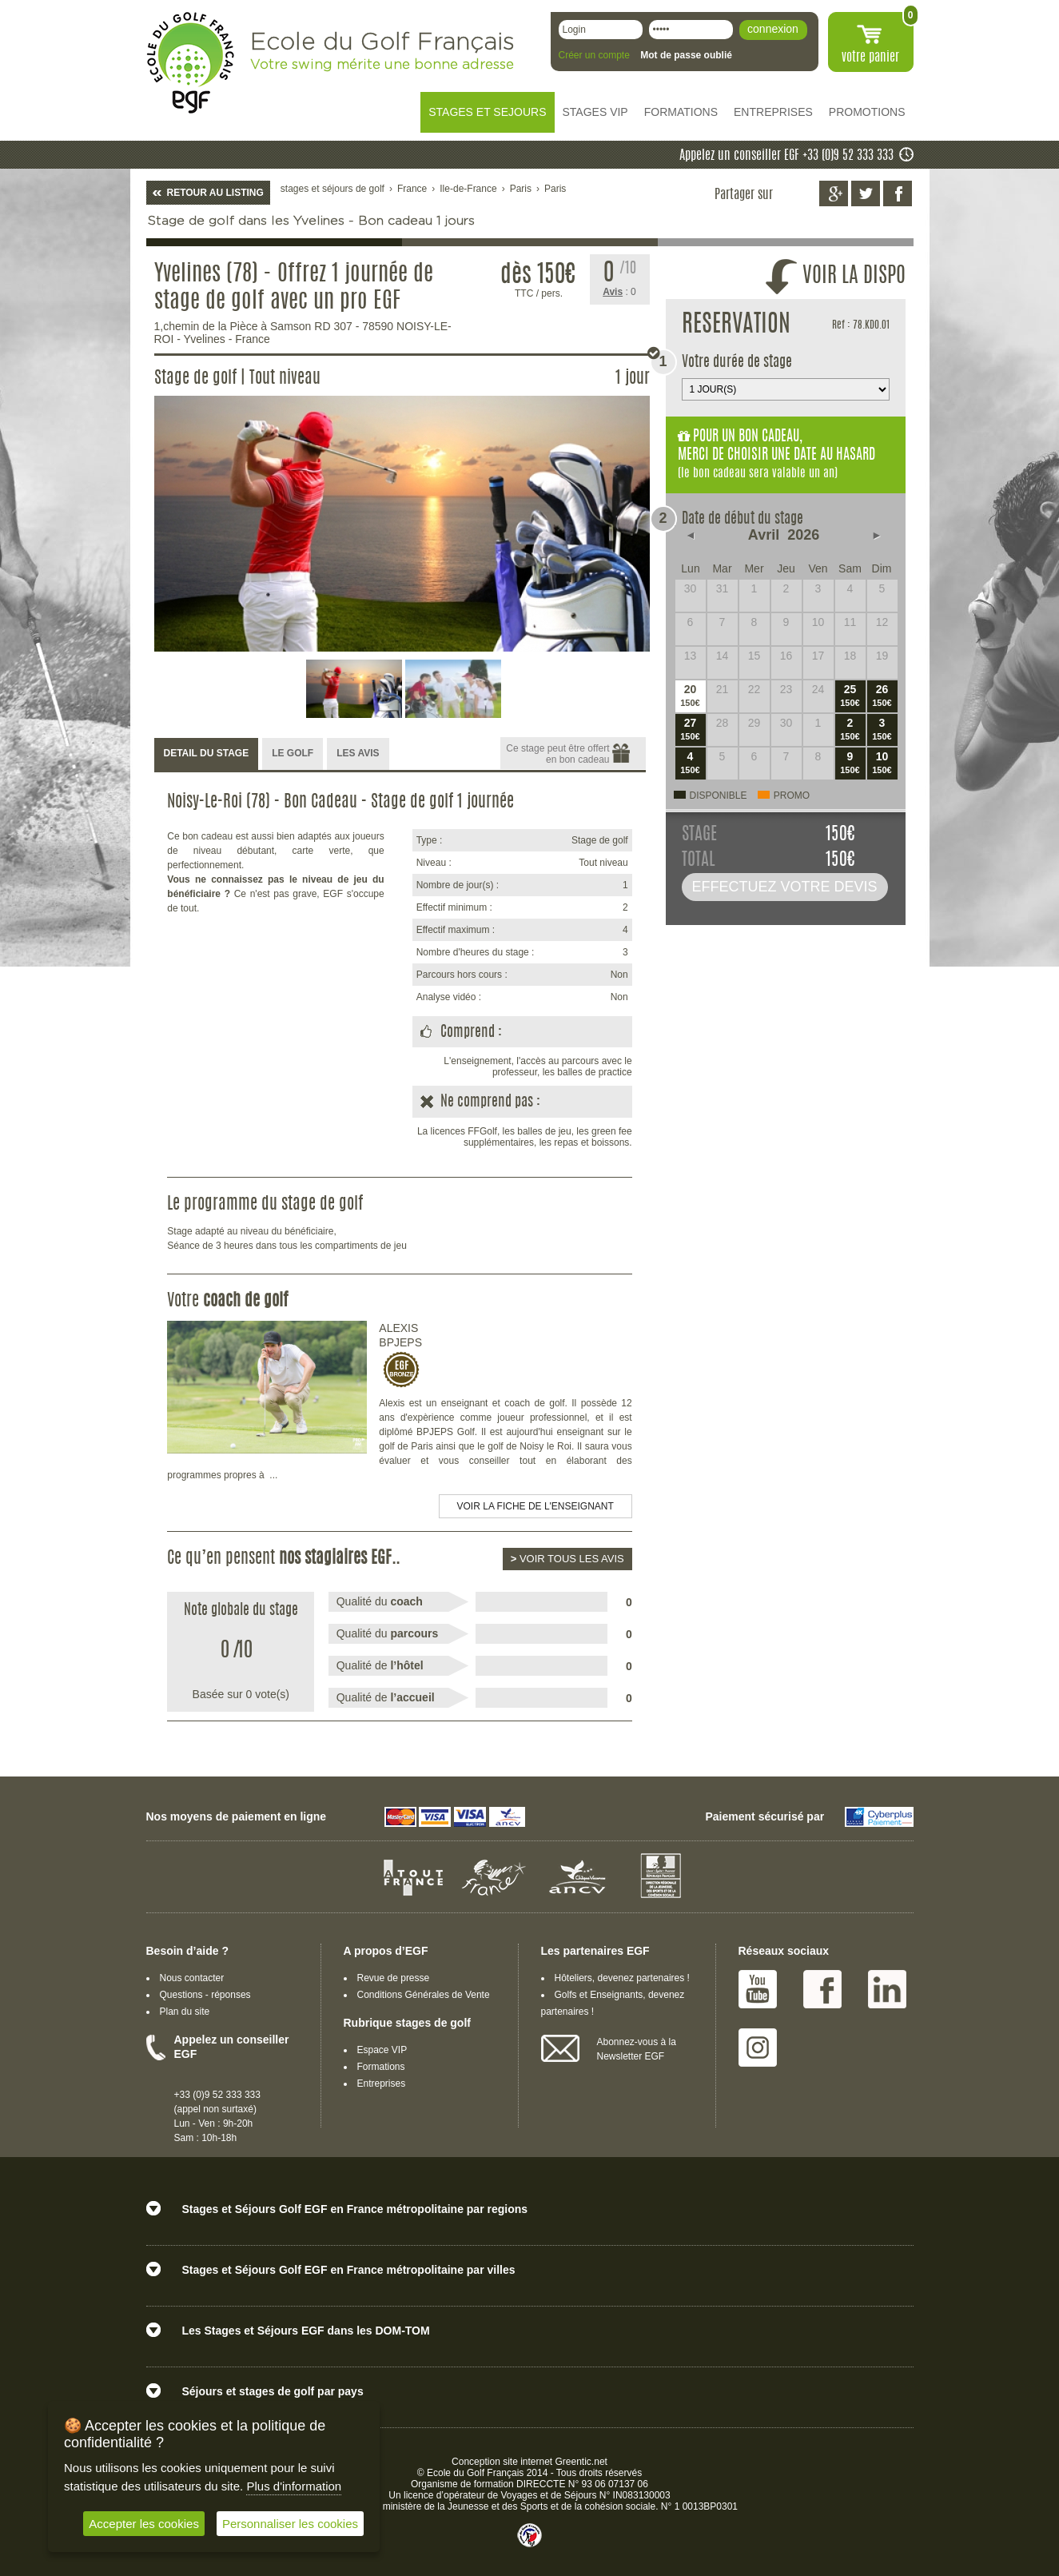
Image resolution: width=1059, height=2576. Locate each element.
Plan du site (185, 2011)
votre (870, 57)
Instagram (758, 2047)
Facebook (822, 1989)
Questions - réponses (205, 1994)
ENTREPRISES (773, 112)
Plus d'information (293, 2486)
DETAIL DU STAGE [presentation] (206, 753)
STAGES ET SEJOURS (487, 112)
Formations (381, 2066)
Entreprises (381, 2083)
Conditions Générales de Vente (423, 1994)
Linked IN (887, 1989)
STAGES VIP (595, 112)
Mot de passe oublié (686, 55)
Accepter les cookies (144, 2523)
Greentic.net (581, 2461)
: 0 (619, 291)
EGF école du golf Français (190, 63)
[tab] (206, 754)
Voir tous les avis (567, 1559)
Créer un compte (594, 55)
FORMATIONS (681, 112)
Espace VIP (382, 2050)
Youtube (758, 1989)
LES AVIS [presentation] (357, 753)
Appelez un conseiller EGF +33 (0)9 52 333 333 (786, 156)
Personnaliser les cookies (290, 2523)
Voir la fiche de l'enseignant (535, 1506)
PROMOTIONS (867, 112)
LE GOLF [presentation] (292, 753)
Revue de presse (393, 1978)
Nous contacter (192, 1978)
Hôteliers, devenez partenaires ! (622, 1978)
